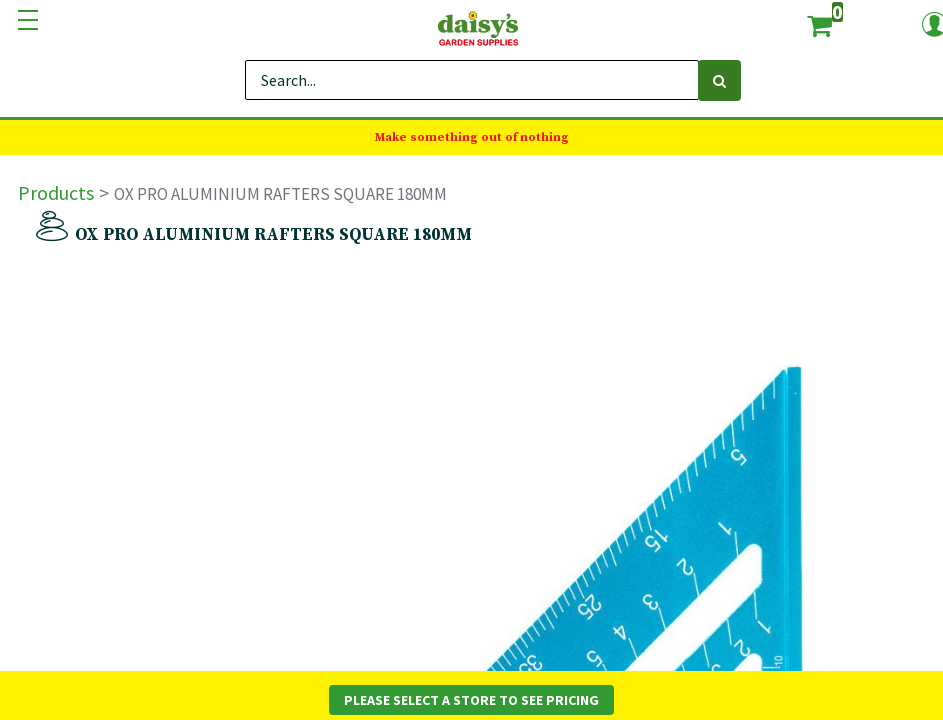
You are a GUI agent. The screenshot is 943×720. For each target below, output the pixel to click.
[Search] (719, 80)
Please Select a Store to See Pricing (471, 700)
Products (56, 192)
